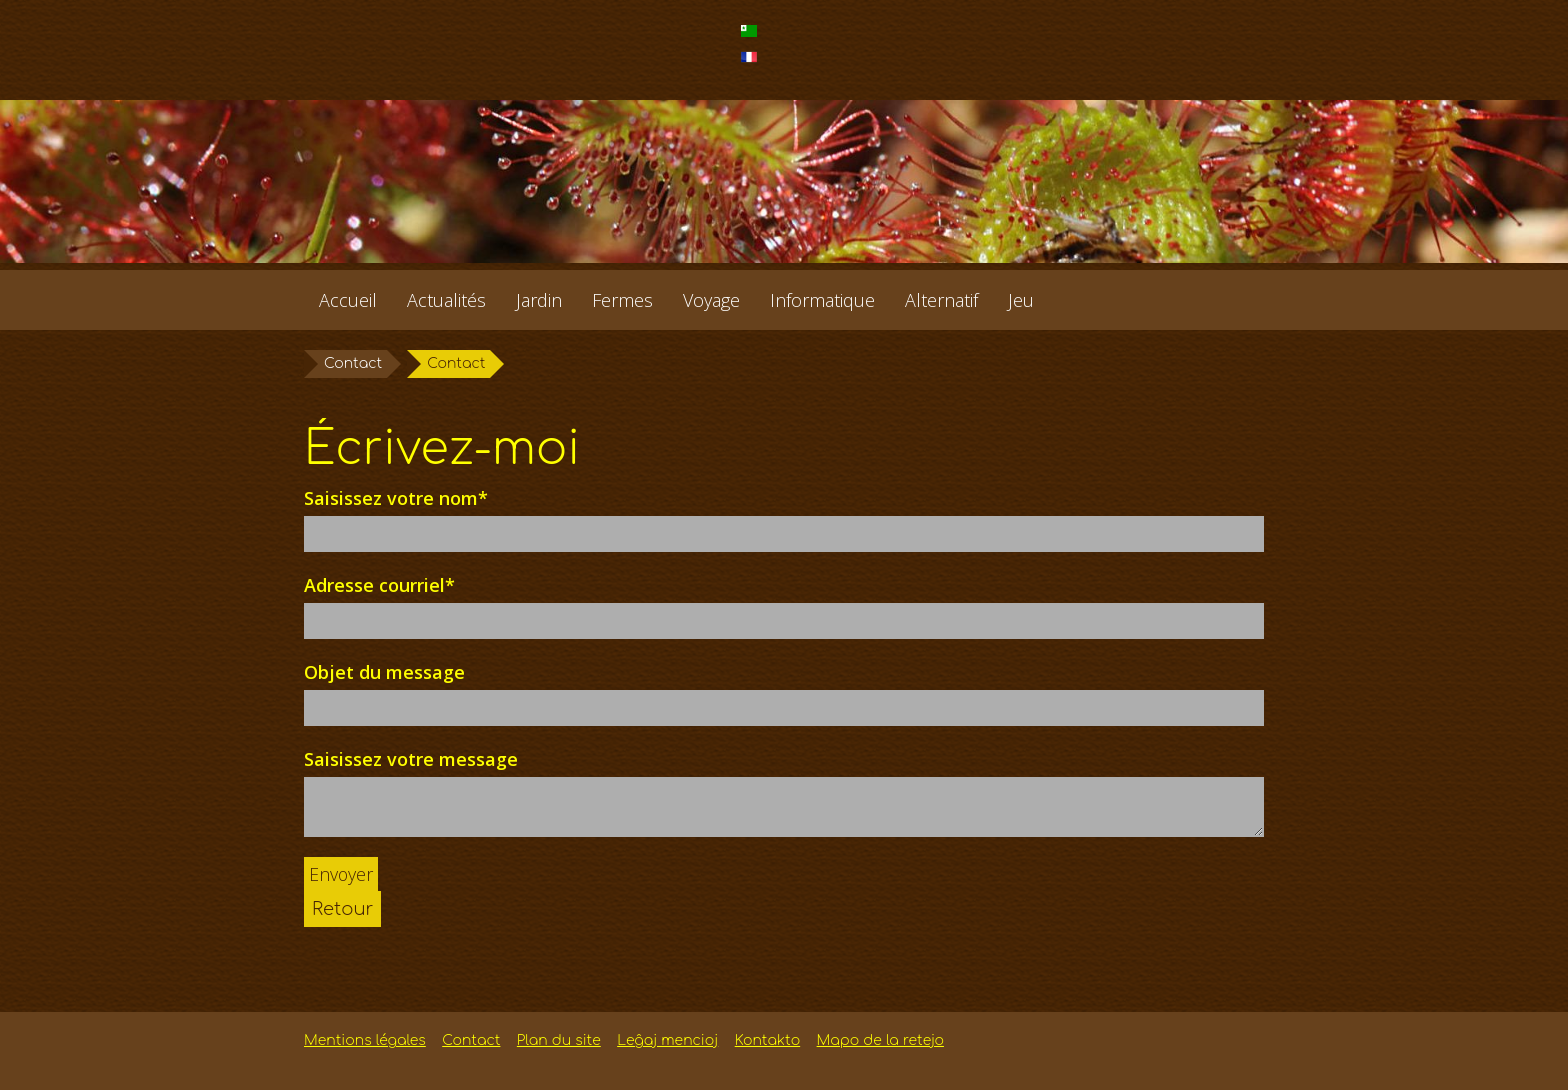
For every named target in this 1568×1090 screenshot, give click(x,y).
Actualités (446, 300)
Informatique (822, 300)
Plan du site (559, 1040)
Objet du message (384, 672)
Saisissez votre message (411, 759)
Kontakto (767, 1040)
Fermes (622, 300)
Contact (353, 363)
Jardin (539, 300)
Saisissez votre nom (396, 498)
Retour (342, 909)
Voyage (711, 300)
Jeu (1021, 300)
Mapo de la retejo (880, 1040)
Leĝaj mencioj (667, 1040)
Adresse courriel (379, 585)
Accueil (348, 300)
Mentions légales (365, 1040)
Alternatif (941, 300)
